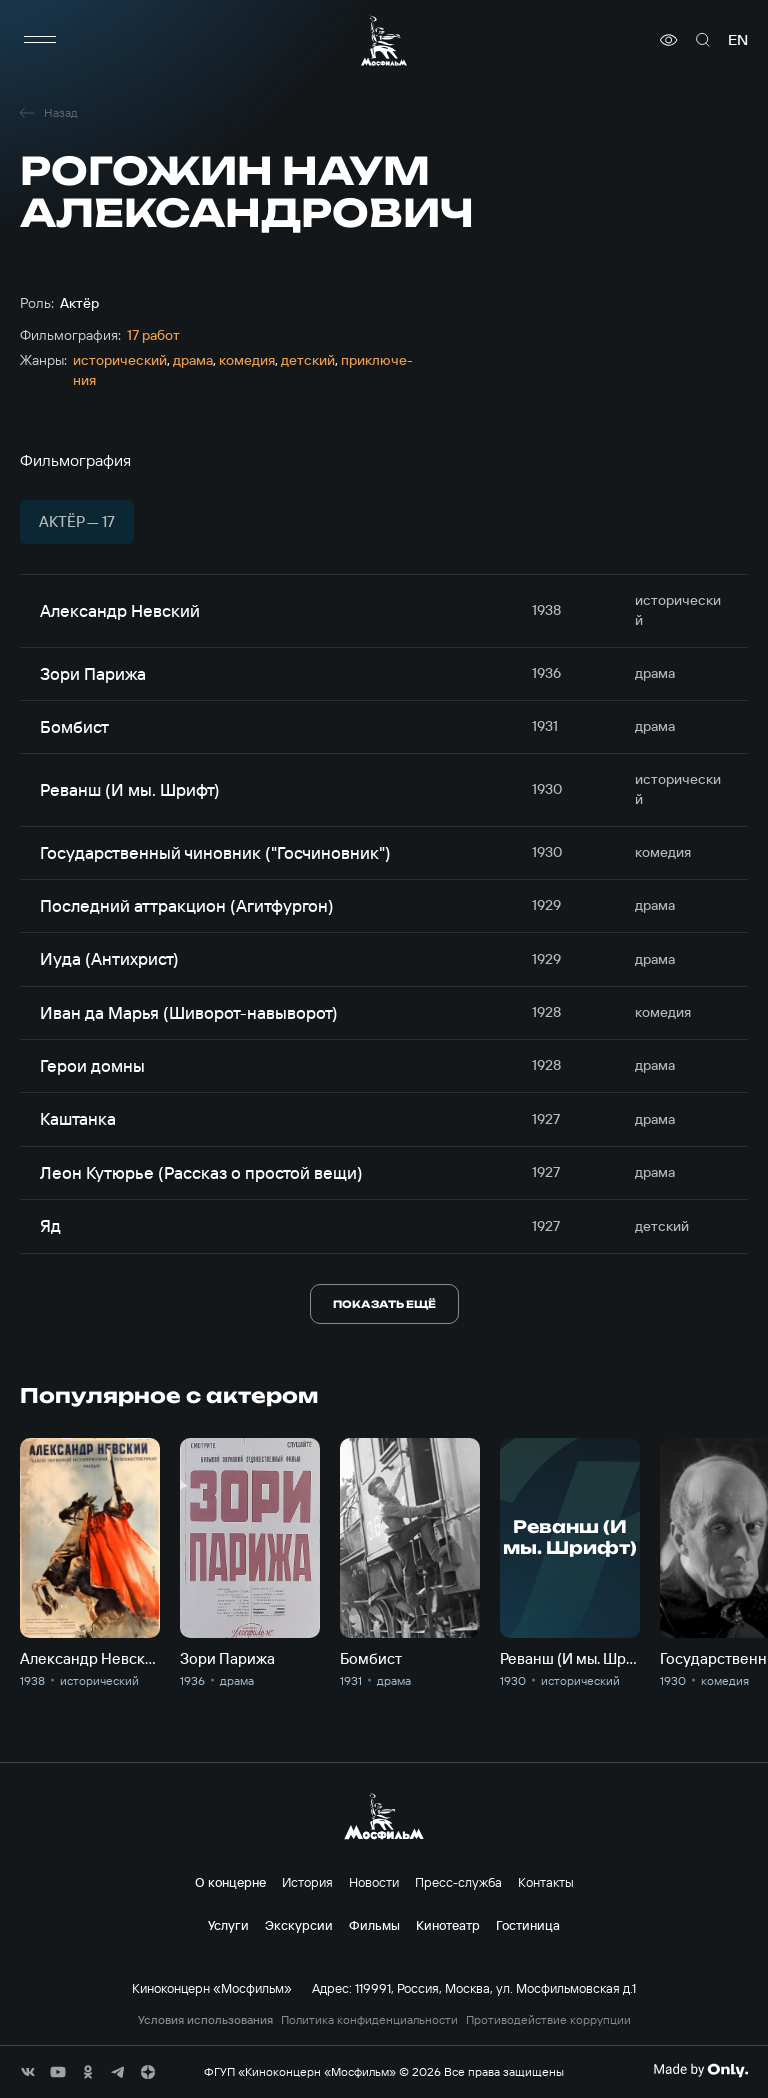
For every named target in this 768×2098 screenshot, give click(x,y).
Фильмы (374, 1925)
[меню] (40, 40)
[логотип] (384, 40)
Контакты (546, 1882)
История (307, 1882)
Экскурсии (299, 1925)
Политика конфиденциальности (369, 2020)
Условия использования (205, 2020)
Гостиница (528, 1925)
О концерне (230, 1882)
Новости (374, 1882)
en (738, 40)
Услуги (228, 1925)
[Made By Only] (700, 2070)
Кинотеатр (448, 1925)
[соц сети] (28, 2072)
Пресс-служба (458, 1882)
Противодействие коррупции (548, 2020)
